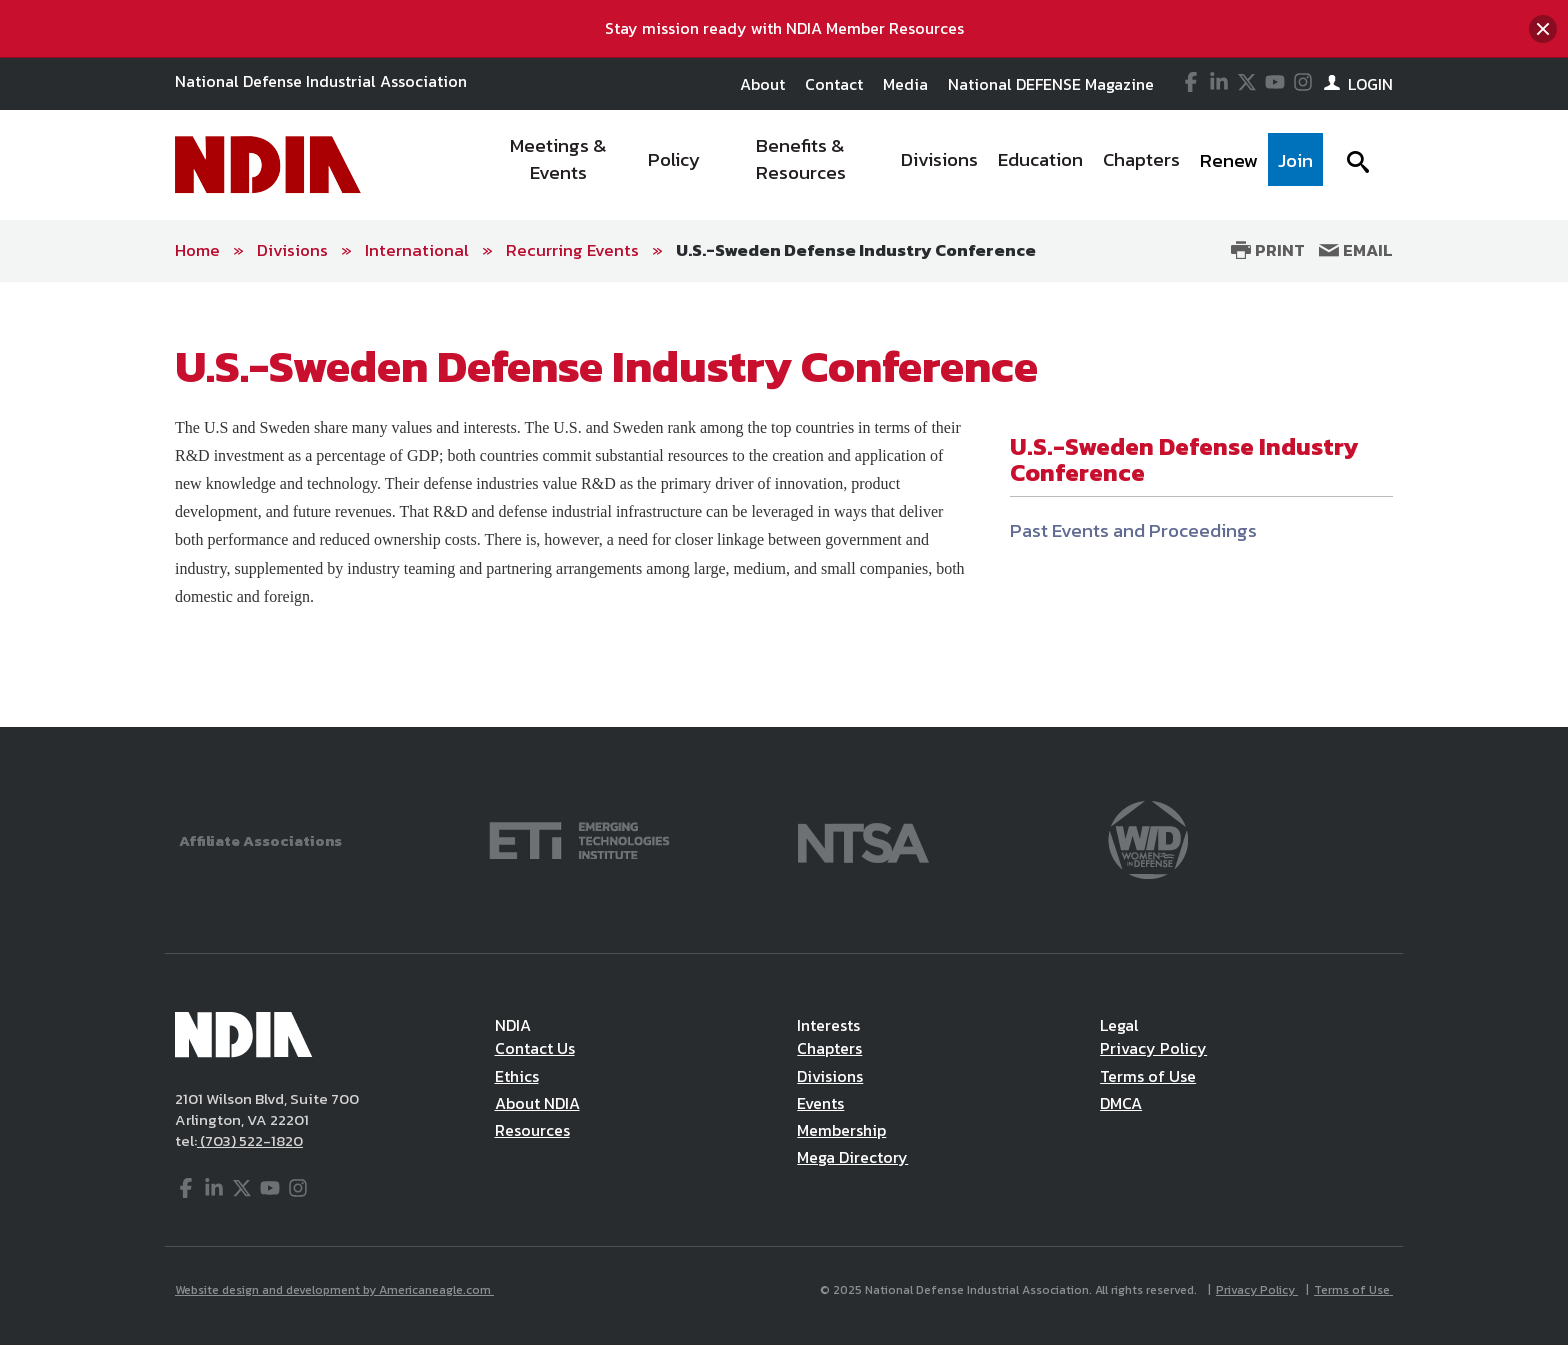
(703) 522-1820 (250, 1140)
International (417, 250)
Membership (841, 1130)
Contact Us (535, 1048)
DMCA (1121, 1103)
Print (1268, 250)
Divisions (292, 250)
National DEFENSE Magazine (1051, 84)
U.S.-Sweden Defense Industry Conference (856, 250)
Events (820, 1103)
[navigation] (902, 165)
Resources (532, 1130)
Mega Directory (852, 1157)
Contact (834, 84)
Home (197, 250)
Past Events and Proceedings (1133, 530)
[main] (784, 505)
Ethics (517, 1076)
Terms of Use (1148, 1076)
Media (905, 84)
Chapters (829, 1048)
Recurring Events (572, 250)
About (762, 84)
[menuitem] (559, 165)
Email (1356, 250)
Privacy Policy (1153, 1048)
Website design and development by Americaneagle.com (334, 1290)
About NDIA (537, 1103)
